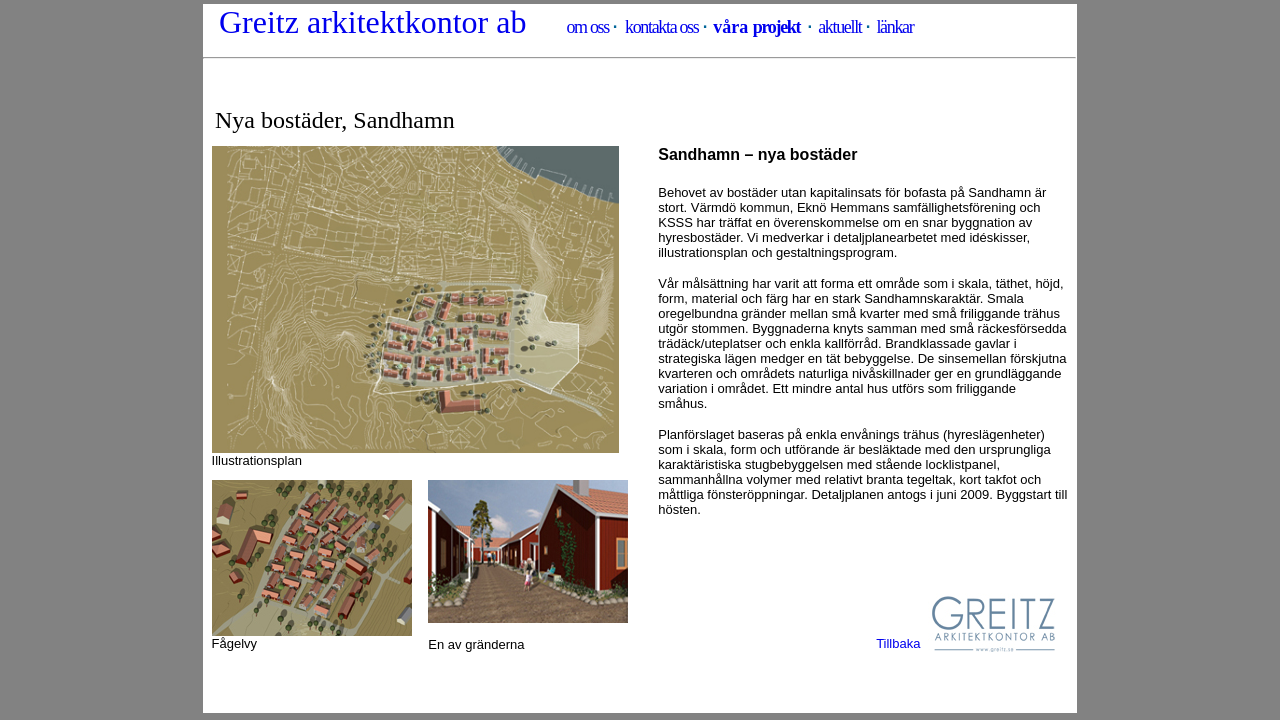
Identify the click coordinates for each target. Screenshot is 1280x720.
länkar (894, 27)
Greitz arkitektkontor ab (372, 22)
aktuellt (839, 27)
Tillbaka (898, 643)
